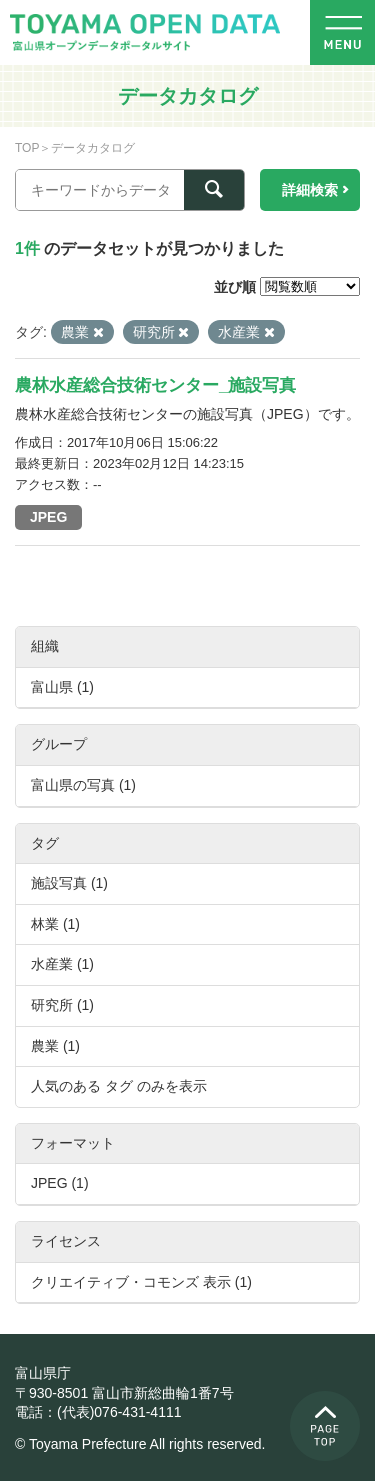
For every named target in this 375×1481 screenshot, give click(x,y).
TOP (27, 148)
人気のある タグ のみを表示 (119, 1086)
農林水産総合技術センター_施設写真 (155, 385)
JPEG (48, 517)
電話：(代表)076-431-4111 (98, 1412)
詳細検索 (310, 190)
